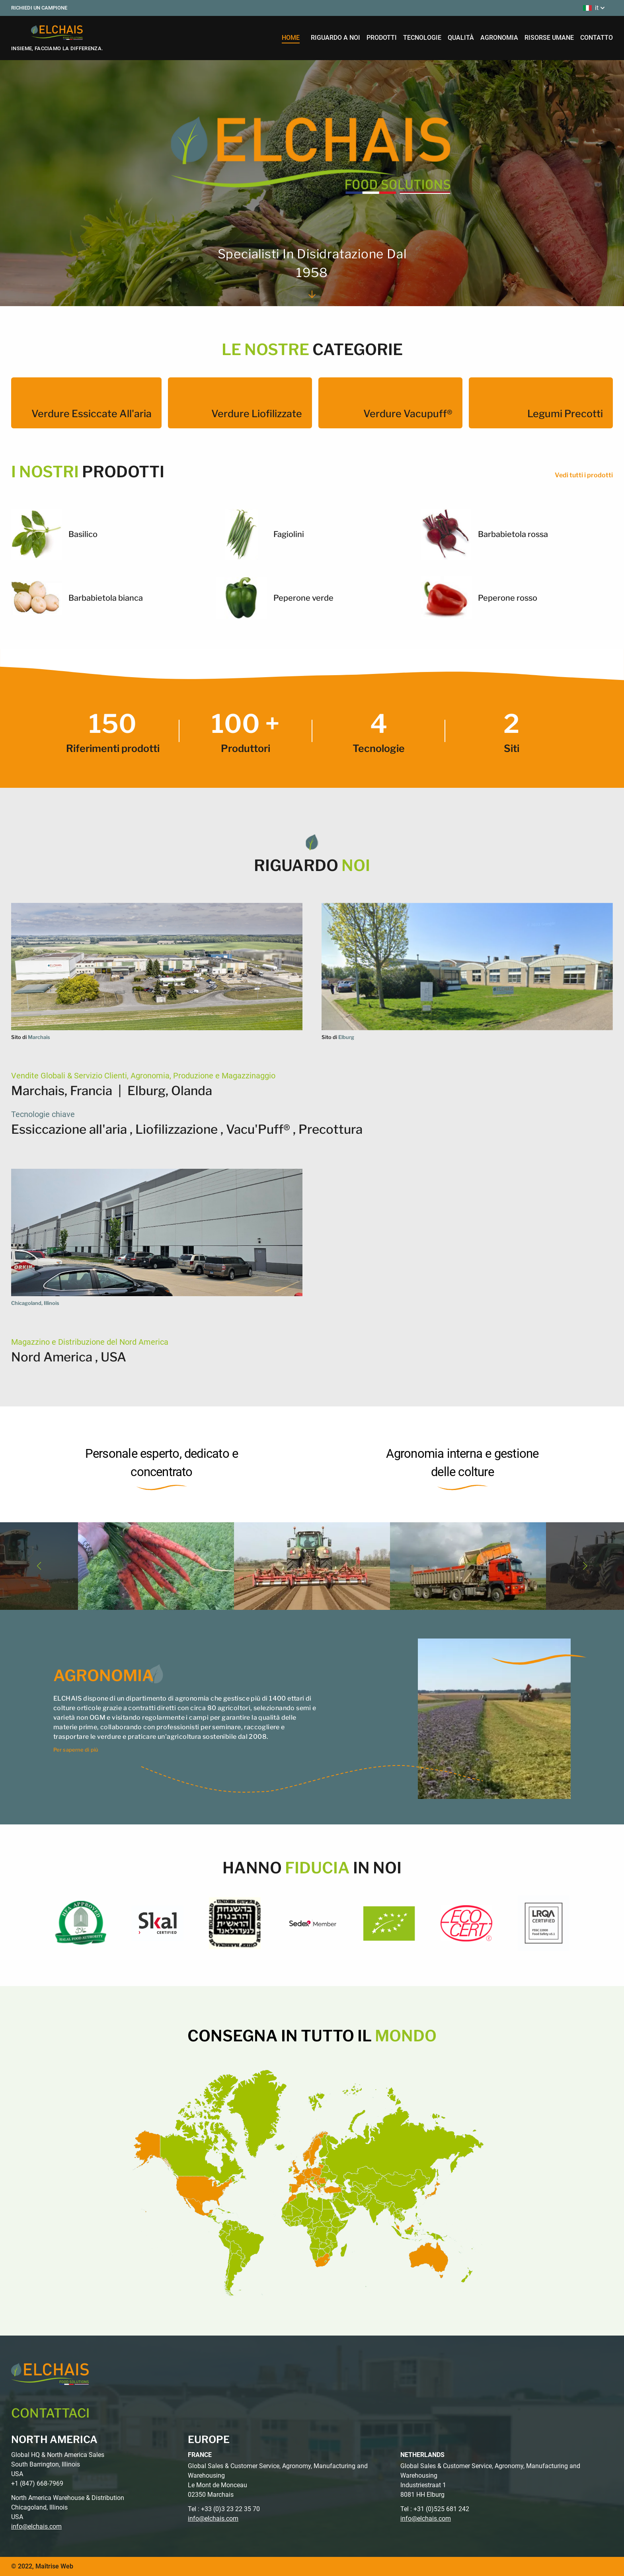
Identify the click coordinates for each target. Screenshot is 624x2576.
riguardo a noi (335, 37)
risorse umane (549, 37)
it (594, 8)
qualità (461, 37)
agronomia (499, 37)
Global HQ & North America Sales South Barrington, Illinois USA (57, 2464)
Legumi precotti (565, 414)
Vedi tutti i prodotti (584, 475)
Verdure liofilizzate (256, 414)
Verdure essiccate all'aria (91, 414)
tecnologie (422, 37)
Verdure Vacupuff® (407, 414)
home (291, 37)
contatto (596, 37)
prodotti (382, 37)
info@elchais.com (36, 2526)
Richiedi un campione (39, 8)
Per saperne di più (75, 1750)
